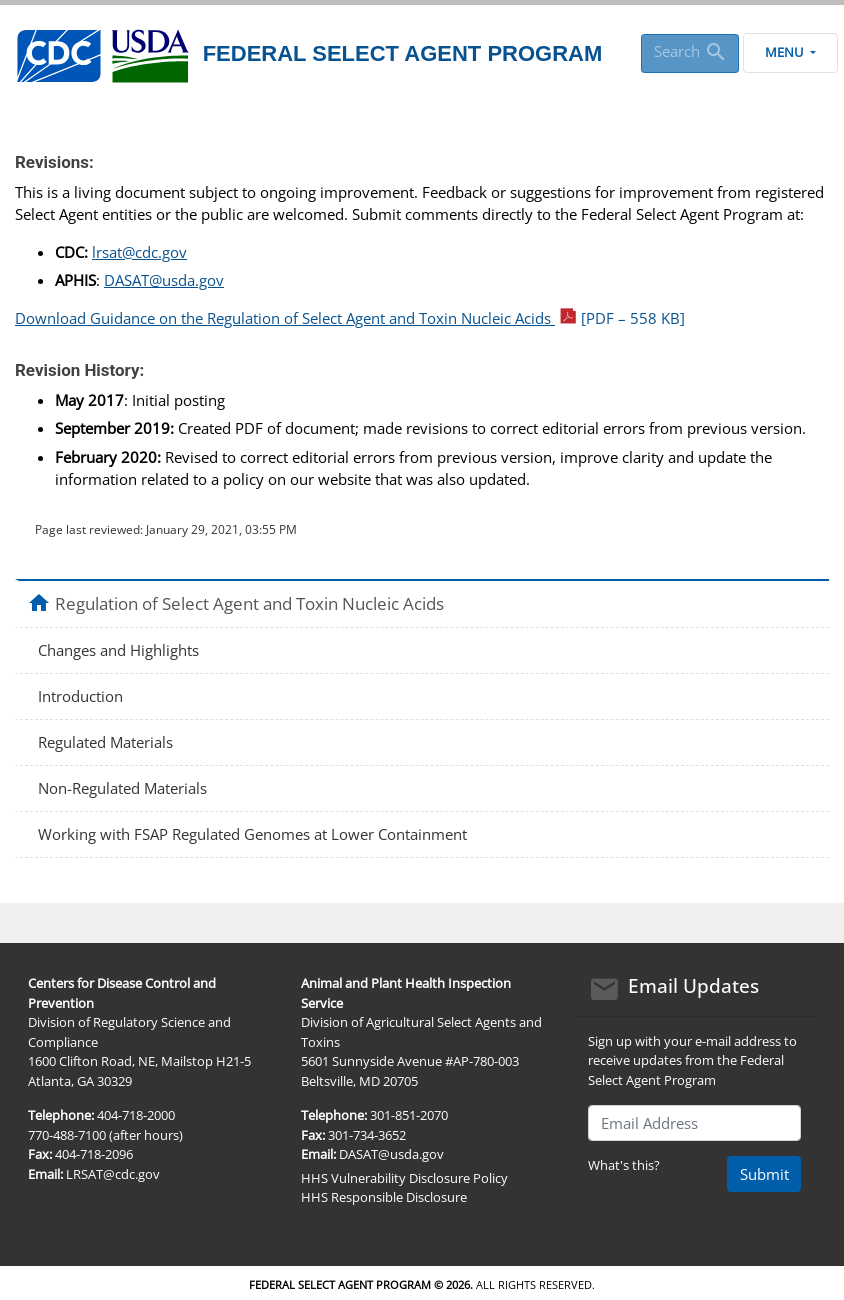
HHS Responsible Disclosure (384, 1197)
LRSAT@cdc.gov (113, 1174)
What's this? (624, 1165)
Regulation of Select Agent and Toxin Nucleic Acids (249, 603)
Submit (764, 1174)
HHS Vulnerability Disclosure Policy (404, 1178)
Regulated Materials (105, 742)
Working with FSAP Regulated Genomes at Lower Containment (252, 834)
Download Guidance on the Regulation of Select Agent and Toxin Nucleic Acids (350, 318)
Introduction (80, 696)
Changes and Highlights (118, 650)
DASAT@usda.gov (164, 280)
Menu (790, 52)
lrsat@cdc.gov (139, 252)
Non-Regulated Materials (122, 788)
